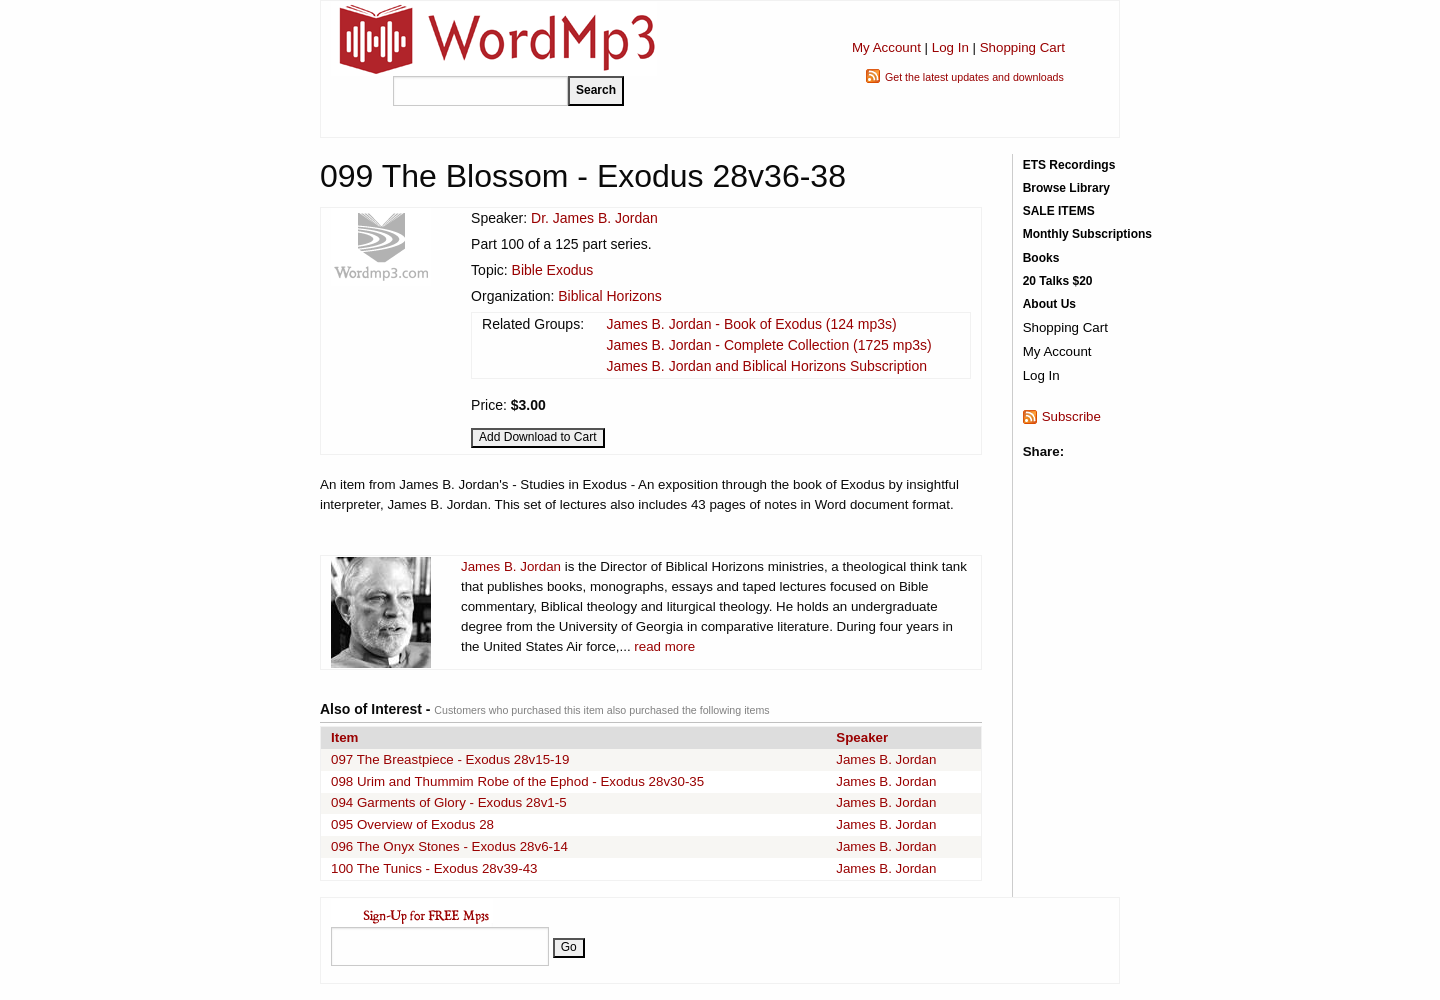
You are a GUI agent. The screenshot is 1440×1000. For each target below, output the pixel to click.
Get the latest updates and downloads (974, 77)
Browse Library (1066, 188)
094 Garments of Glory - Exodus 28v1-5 (449, 802)
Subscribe (1071, 416)
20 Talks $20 (1058, 281)
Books (1041, 258)
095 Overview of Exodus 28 (412, 824)
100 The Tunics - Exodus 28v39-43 (434, 868)
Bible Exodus (553, 270)
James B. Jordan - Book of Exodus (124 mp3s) (751, 324)
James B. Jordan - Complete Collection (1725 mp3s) (768, 345)
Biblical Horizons (609, 296)
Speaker (862, 737)
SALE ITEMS (1059, 211)
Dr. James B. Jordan (594, 218)
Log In (950, 47)
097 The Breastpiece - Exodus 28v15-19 (450, 759)
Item (344, 737)
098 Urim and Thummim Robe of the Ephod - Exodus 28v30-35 (517, 781)
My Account (886, 47)
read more (664, 646)
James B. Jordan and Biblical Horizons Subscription (766, 366)
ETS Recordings (1069, 165)
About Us (1049, 304)
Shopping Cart (1022, 47)
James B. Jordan (511, 566)
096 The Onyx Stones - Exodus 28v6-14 (449, 846)
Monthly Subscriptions (1087, 234)
